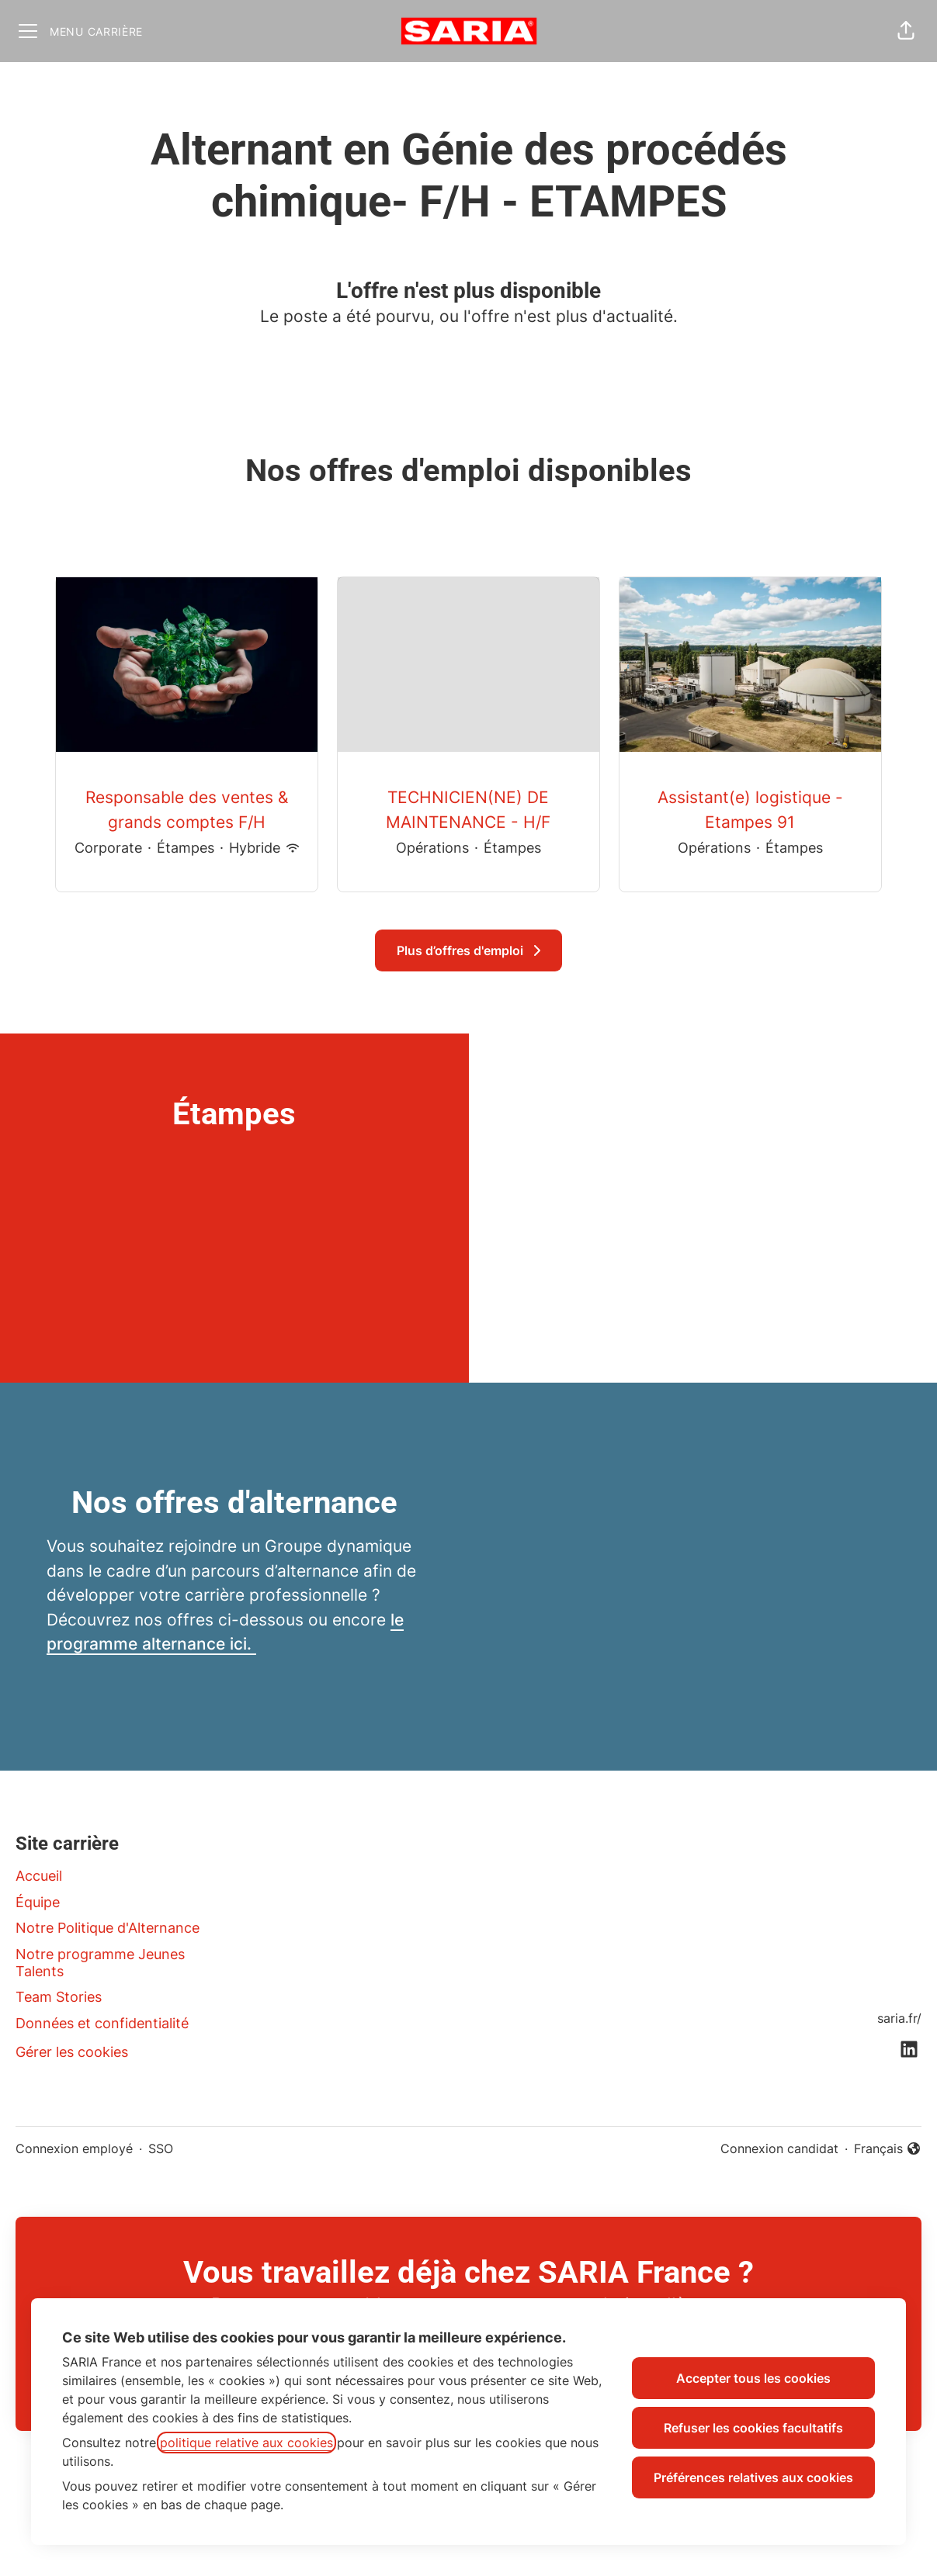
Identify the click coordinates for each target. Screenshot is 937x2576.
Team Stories (59, 1997)
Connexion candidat (779, 2148)
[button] (906, 31)
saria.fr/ (899, 2018)
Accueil (39, 1876)
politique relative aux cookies (246, 2442)
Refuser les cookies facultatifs (753, 2428)
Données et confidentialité (102, 2023)
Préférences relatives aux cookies (753, 2477)
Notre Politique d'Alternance (108, 1928)
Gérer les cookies (72, 2052)
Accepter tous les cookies (753, 2378)
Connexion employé (74, 2148)
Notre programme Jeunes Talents (100, 1962)
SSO (160, 2148)
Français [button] (887, 2149)
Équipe (38, 1902)
